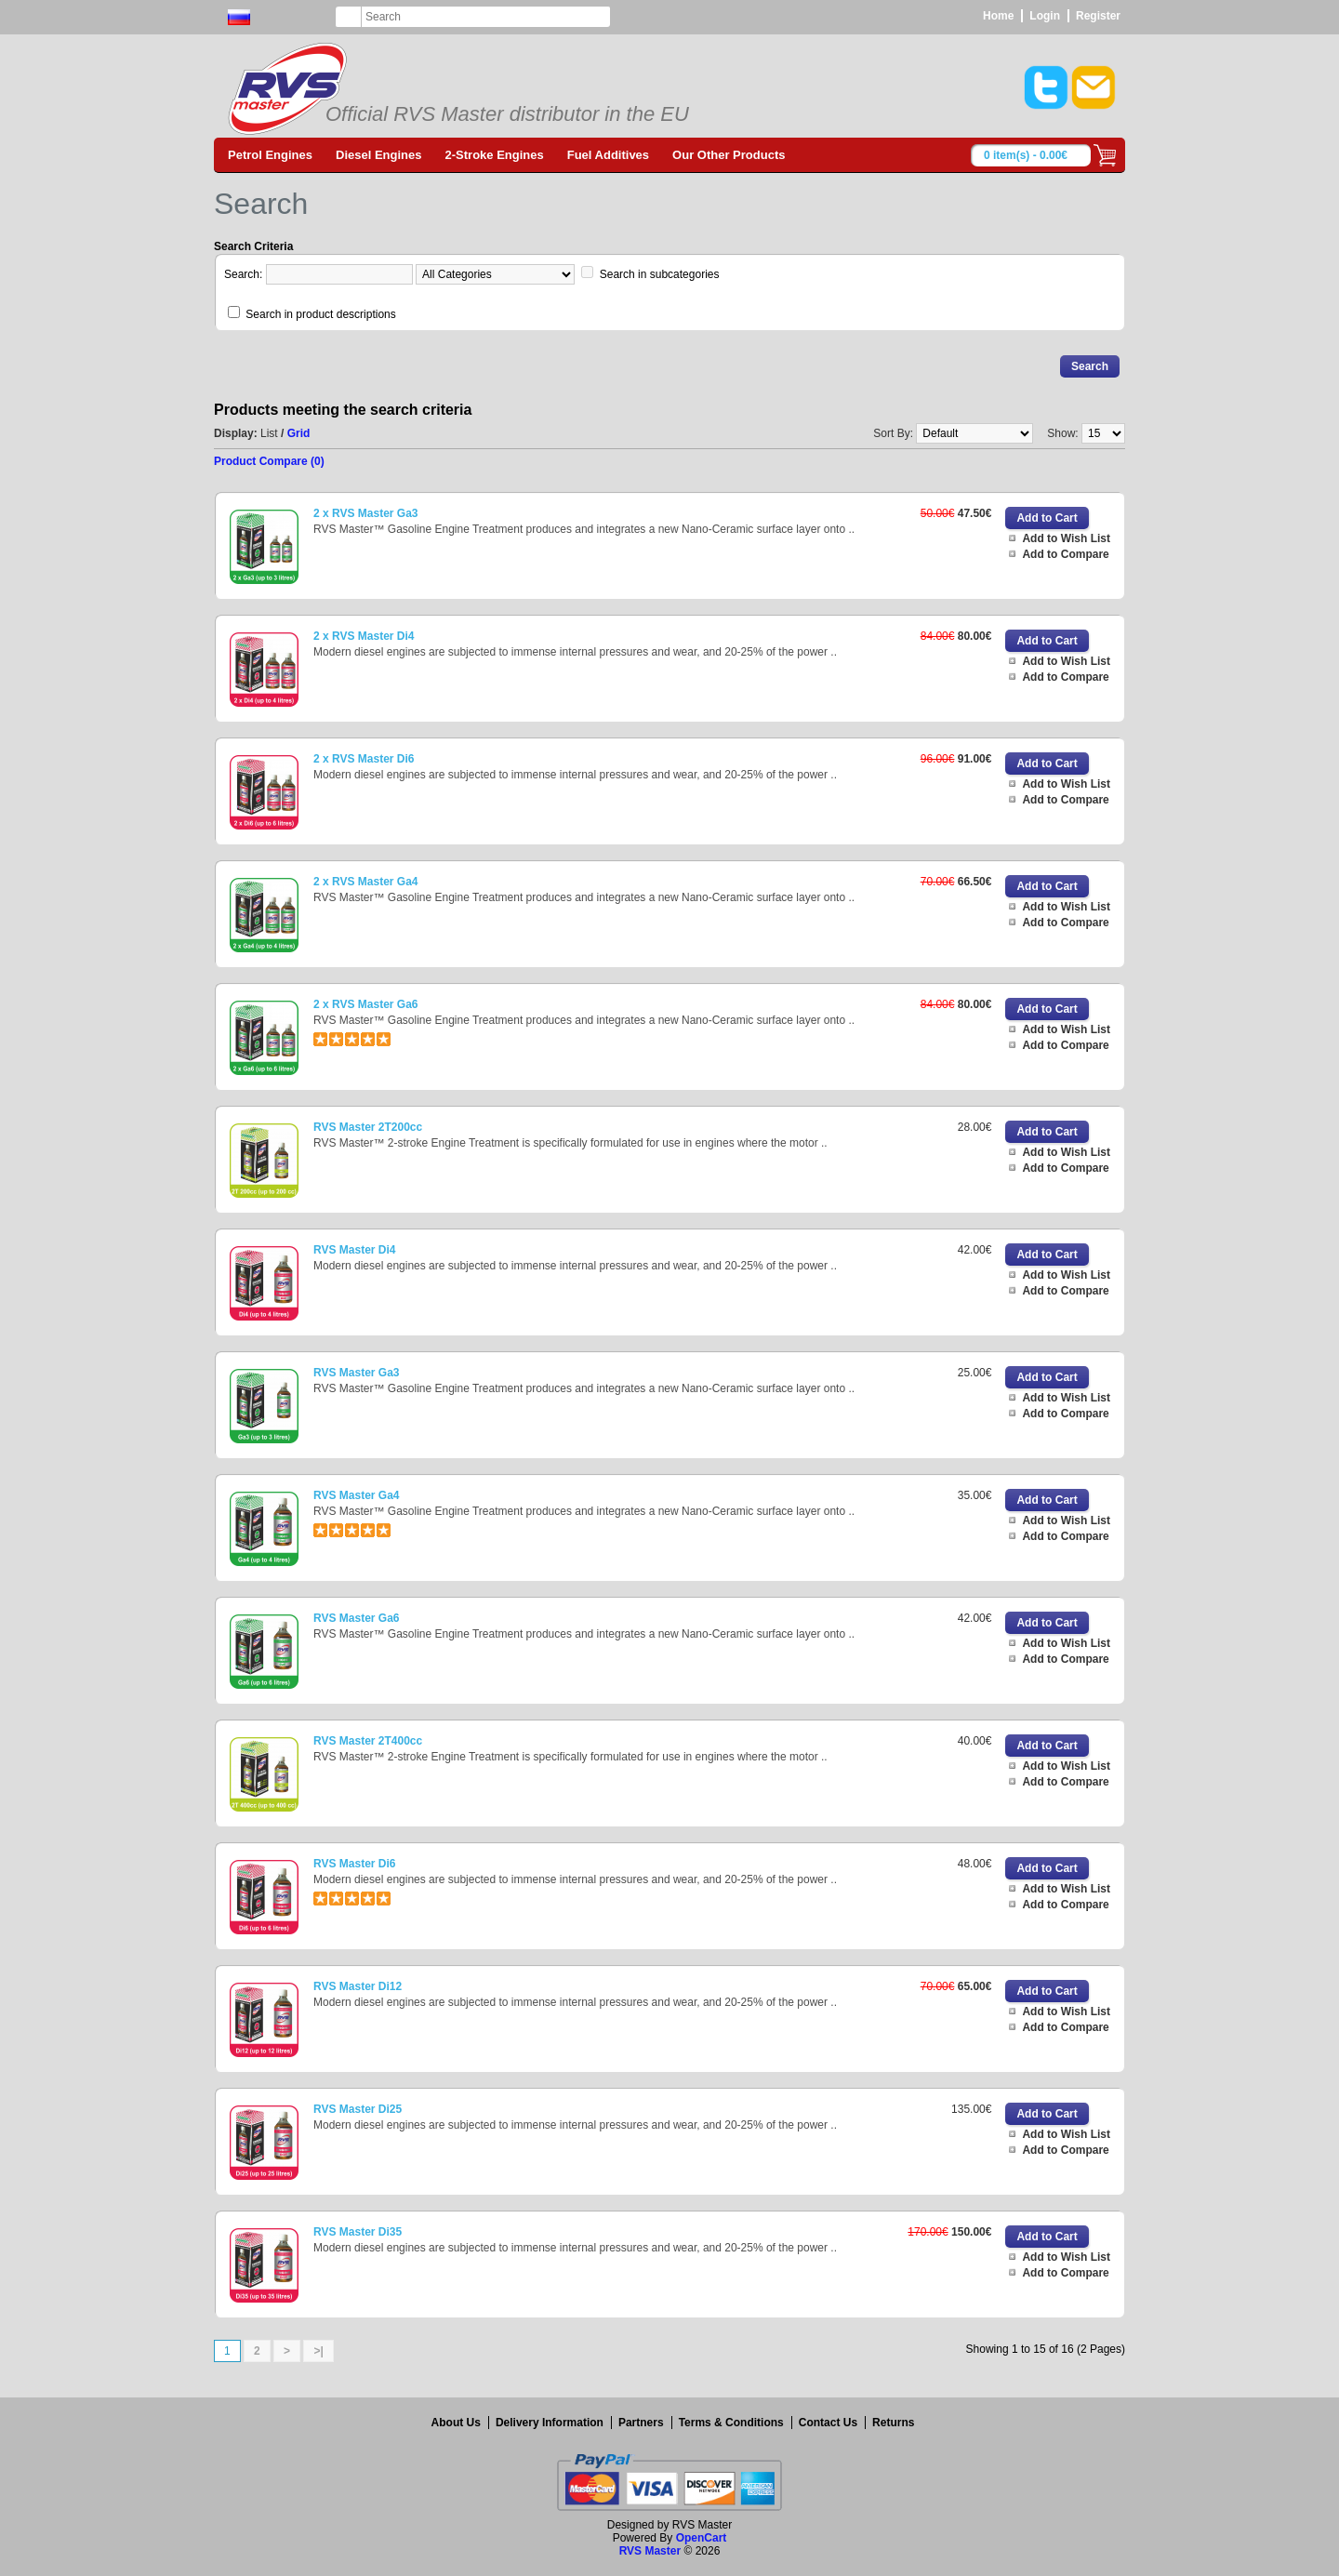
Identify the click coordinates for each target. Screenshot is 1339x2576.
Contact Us (828, 2422)
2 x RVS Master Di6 (364, 758)
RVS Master (650, 2550)
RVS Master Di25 (357, 2109)
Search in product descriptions (320, 314)
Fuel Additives (608, 155)
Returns (893, 2422)
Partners (641, 2422)
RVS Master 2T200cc (367, 1127)
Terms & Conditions (731, 2422)
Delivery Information (549, 2422)
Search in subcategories (660, 274)
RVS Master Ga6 (356, 1618)
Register (1098, 15)
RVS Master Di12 (357, 1986)
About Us (456, 2422)
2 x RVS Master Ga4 (365, 881)
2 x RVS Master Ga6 (365, 1004)
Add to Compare (1065, 554)
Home (998, 15)
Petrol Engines (270, 155)
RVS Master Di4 (354, 1249)
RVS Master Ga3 (356, 1372)
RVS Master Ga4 (356, 1495)
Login (1044, 15)
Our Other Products (728, 155)
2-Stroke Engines (494, 155)
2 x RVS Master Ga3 (365, 513)
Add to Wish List (1066, 538)
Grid (299, 433)
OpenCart (701, 2537)
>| (318, 2350)
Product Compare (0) (269, 461)
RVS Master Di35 (357, 2231)
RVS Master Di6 (354, 1863)
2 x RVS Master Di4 (364, 636)
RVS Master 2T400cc (367, 1740)
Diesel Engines (378, 155)
